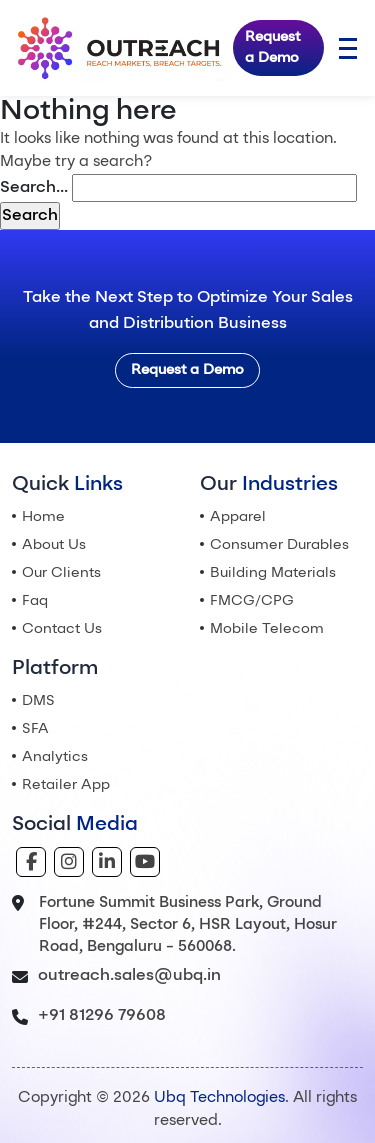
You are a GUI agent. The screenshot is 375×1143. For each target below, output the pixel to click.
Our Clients (61, 573)
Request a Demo (272, 47)
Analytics (55, 757)
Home (43, 517)
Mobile (267, 629)
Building (273, 573)
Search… (34, 188)
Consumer (279, 545)
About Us (54, 545)
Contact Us (62, 629)
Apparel (238, 517)
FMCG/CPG (252, 601)
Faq (35, 601)
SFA (35, 729)
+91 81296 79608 (102, 1016)
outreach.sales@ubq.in (129, 976)
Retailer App (66, 785)
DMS (38, 701)
